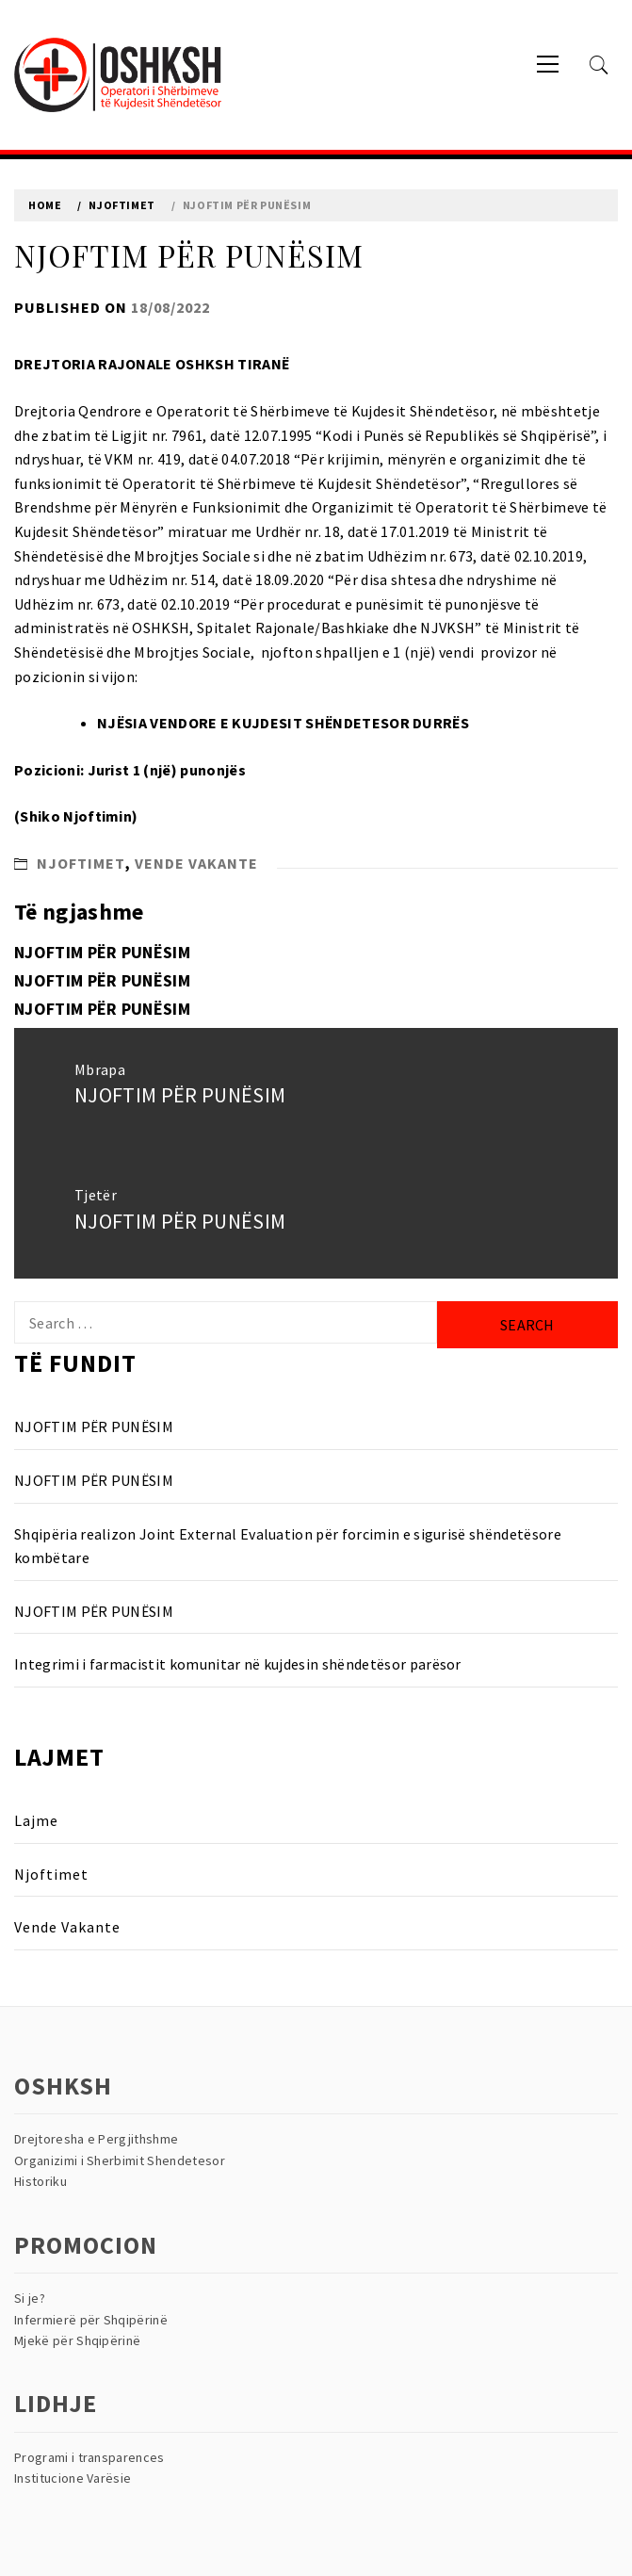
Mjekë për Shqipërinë (77, 2340)
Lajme (36, 1820)
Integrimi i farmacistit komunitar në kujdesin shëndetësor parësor (238, 1664)
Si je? (29, 2298)
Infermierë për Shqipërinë (91, 2319)
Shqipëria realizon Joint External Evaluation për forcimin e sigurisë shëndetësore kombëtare (287, 1546)
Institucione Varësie (72, 2478)
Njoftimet (81, 863)
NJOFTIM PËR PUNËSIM (102, 952)
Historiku (40, 2181)
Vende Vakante (196, 863)
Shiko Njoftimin (76, 816)
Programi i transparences (89, 2457)
